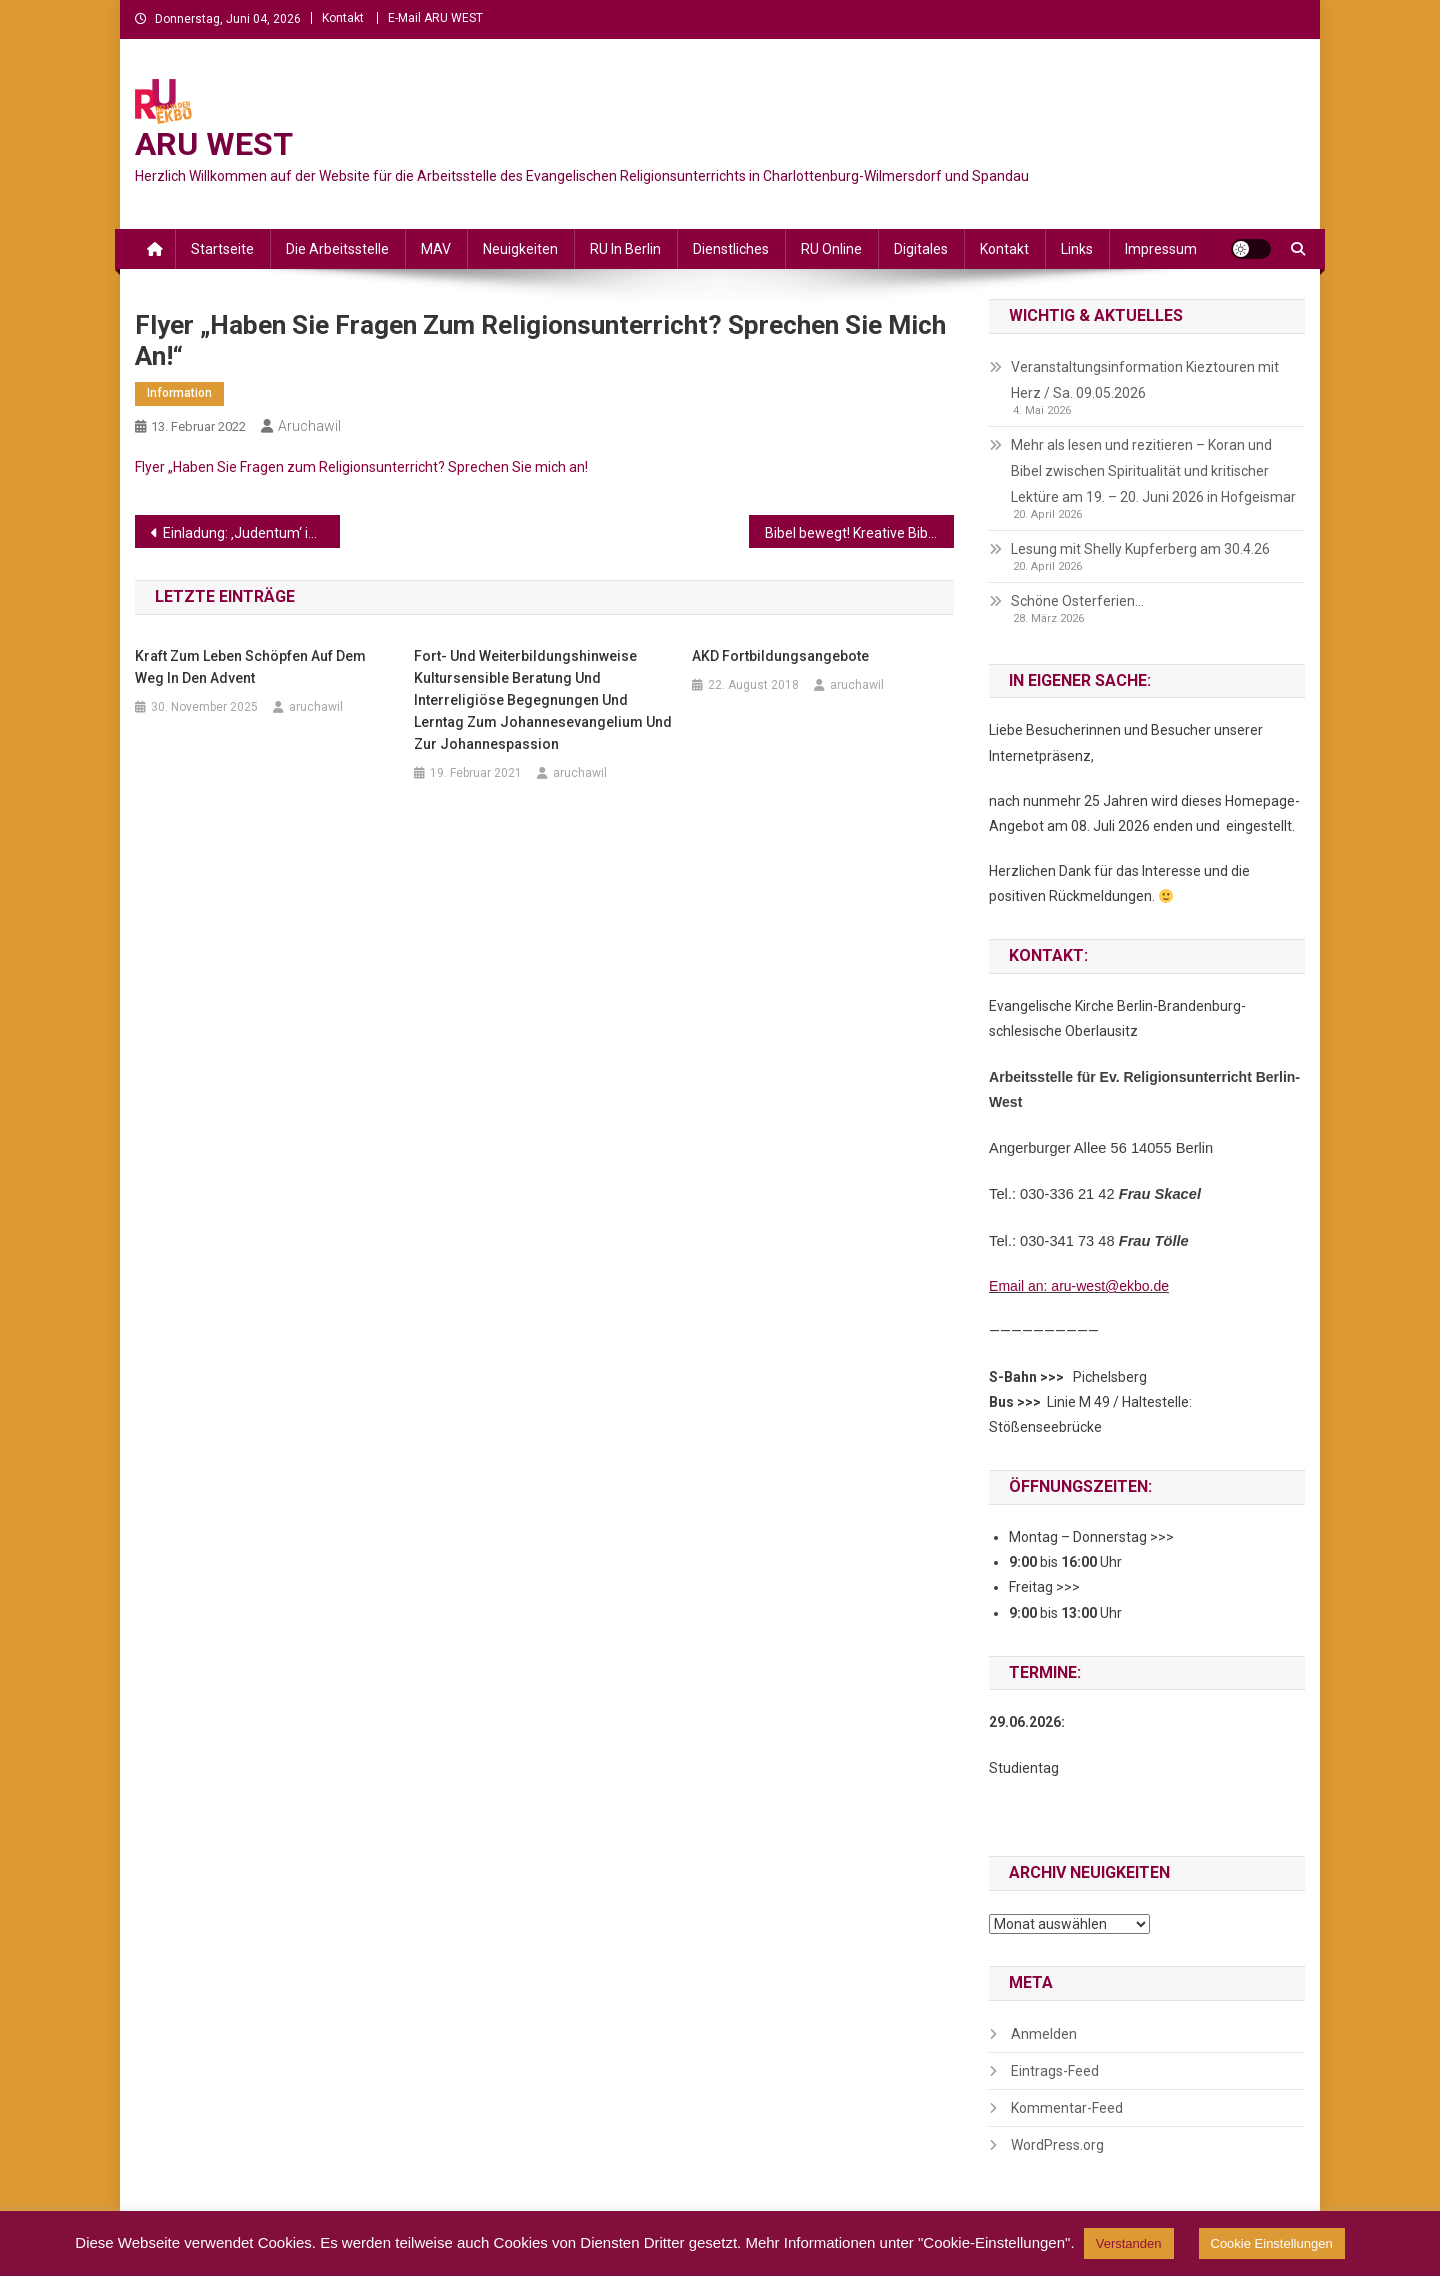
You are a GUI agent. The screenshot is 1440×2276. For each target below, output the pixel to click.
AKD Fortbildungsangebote (780, 656)
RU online (831, 249)
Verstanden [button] (1129, 2243)
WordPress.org (1057, 2145)
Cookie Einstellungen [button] (1272, 2243)
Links (1077, 249)
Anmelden (1044, 2034)
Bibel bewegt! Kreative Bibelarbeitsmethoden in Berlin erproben (859, 533)
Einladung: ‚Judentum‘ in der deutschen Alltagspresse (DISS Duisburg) (251, 533)
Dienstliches (731, 249)
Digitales (921, 249)
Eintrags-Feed (1055, 2071)
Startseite (222, 249)
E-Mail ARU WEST (435, 18)
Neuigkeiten (520, 249)
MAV (436, 249)
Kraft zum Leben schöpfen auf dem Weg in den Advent (250, 667)
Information (179, 393)
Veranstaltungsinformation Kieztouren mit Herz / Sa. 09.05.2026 (1145, 380)
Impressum (1161, 249)
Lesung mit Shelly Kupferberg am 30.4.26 (1140, 549)
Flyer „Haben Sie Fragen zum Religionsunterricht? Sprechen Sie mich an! (361, 467)
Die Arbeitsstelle (337, 249)
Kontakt (343, 18)
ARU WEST (214, 144)
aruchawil (309, 426)
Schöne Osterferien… (1077, 601)
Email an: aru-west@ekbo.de (1079, 1286)
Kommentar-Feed (1067, 2108)
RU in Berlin (625, 249)
